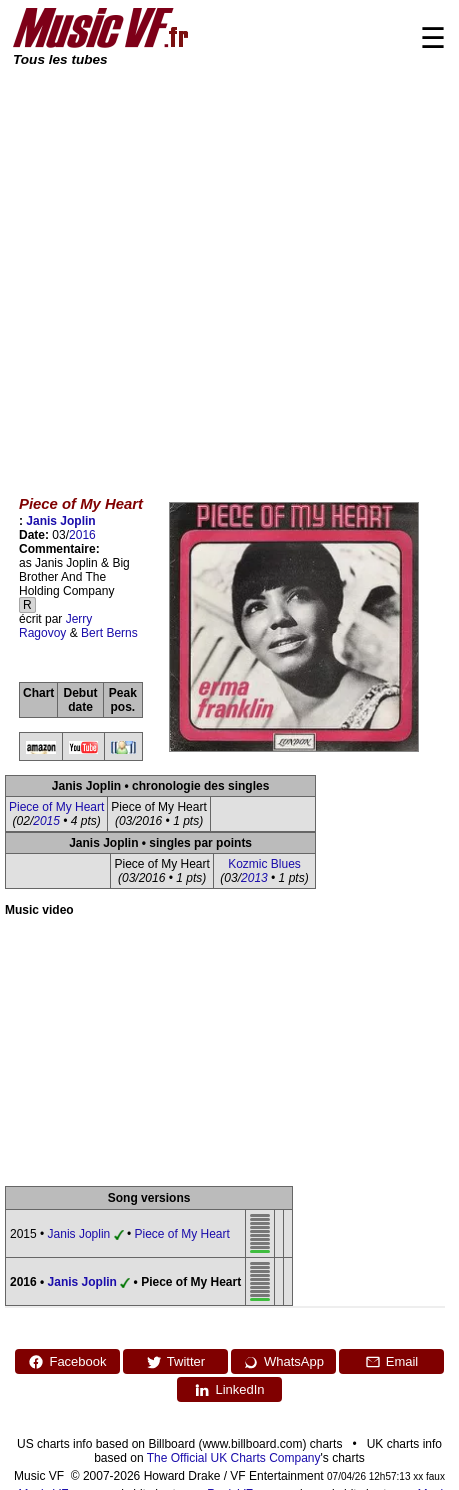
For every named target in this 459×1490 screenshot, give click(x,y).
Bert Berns (109, 633)
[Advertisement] (187, 267)
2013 (254, 878)
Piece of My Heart (56, 807)
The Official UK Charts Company (234, 1458)
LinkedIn (229, 1390)
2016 (82, 535)
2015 (46, 821)
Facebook (67, 1362)
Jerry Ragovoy (55, 626)
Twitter (175, 1362)
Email (392, 1362)
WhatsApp (283, 1362)
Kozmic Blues (264, 864)
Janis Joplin (60, 521)
